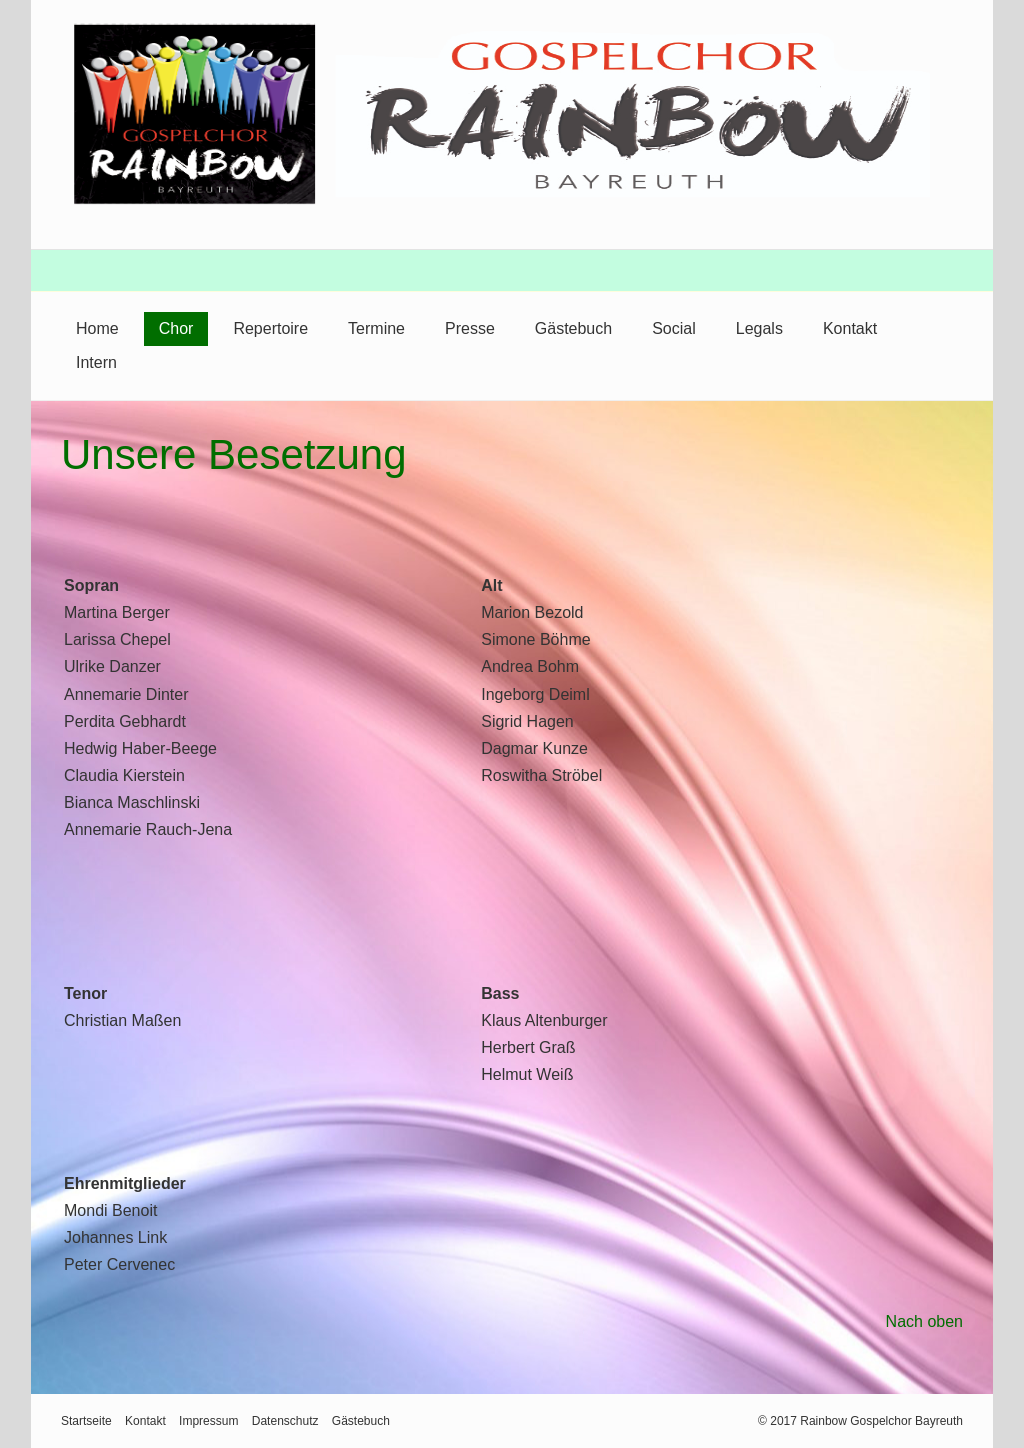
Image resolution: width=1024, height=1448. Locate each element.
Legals (759, 328)
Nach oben (924, 1321)
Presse (470, 328)
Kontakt (850, 328)
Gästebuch (573, 328)
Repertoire (270, 328)
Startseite (86, 1421)
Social (674, 328)
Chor (176, 328)
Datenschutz (285, 1421)
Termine (376, 328)
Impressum (208, 1421)
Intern (96, 362)
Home (97, 328)
